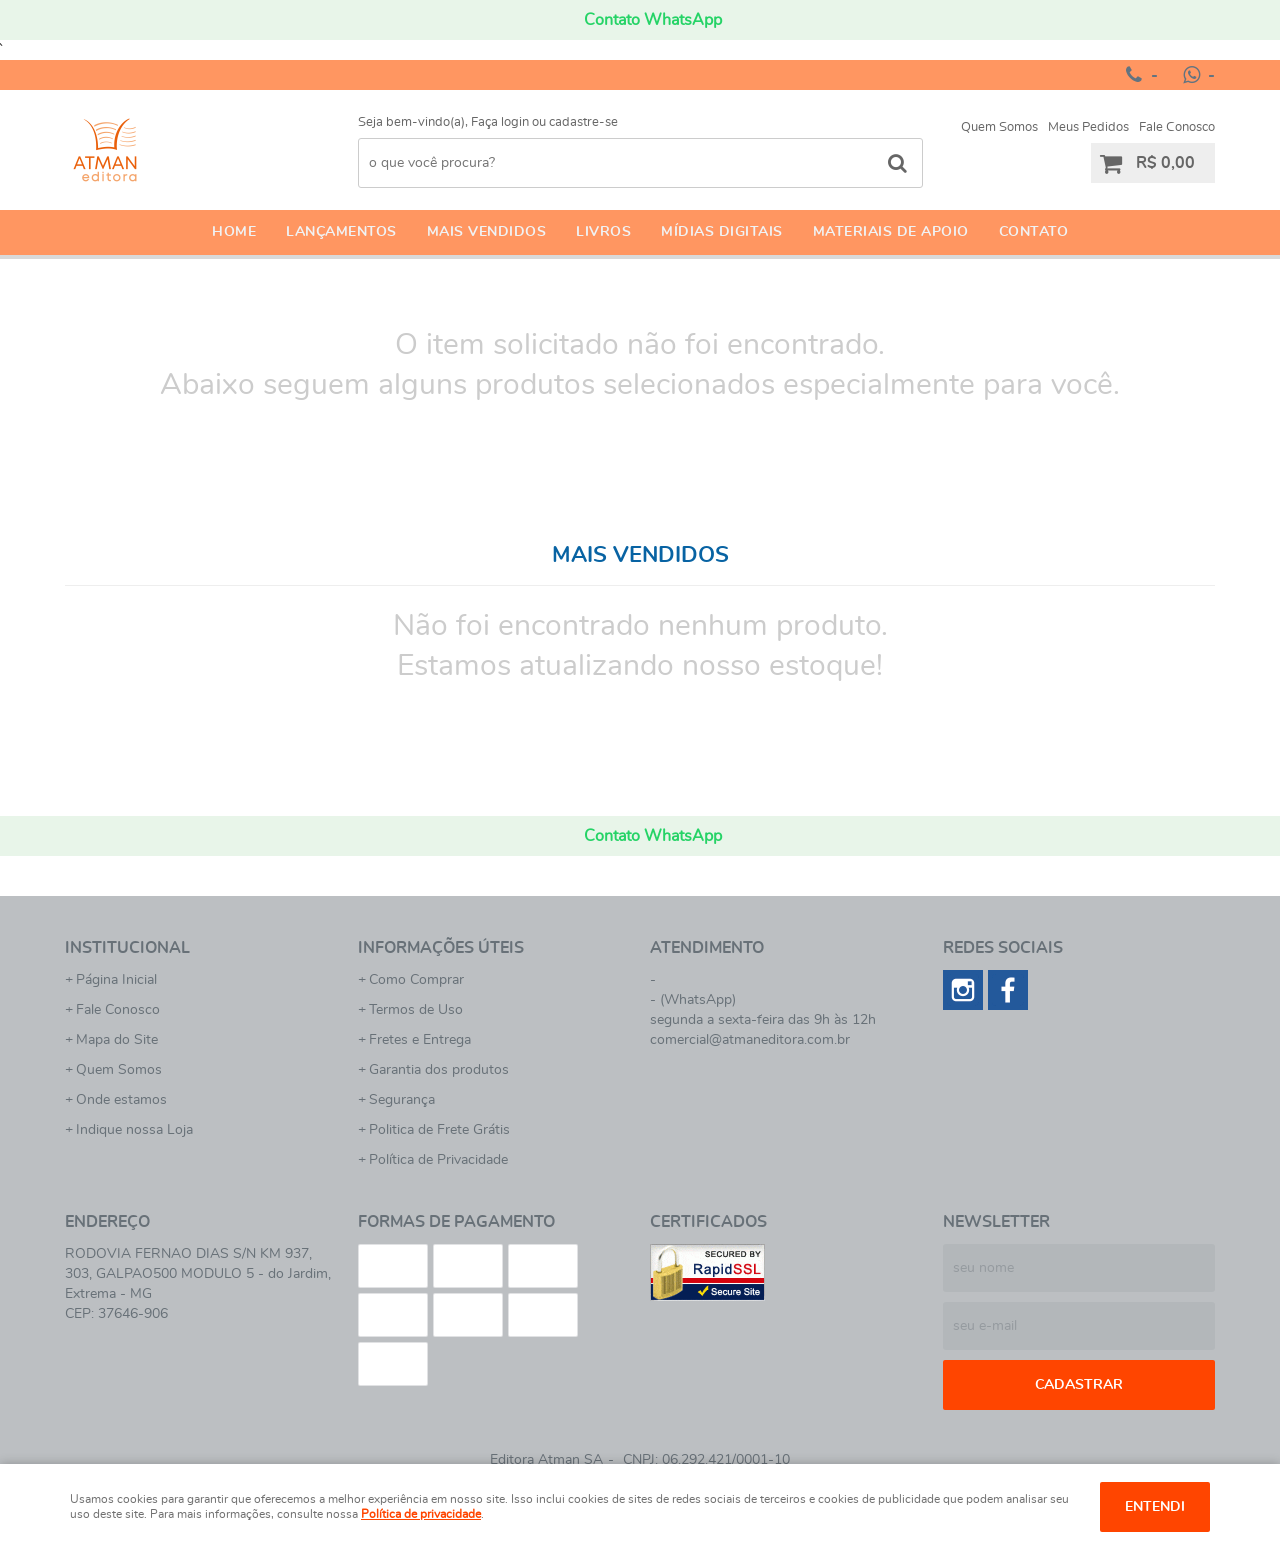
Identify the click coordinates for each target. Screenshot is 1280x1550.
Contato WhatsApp (653, 20)
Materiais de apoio (891, 232)
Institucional (127, 948)
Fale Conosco (1177, 127)
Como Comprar (416, 980)
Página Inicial (116, 980)
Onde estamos (121, 1100)
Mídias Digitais (722, 232)
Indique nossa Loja (134, 1130)
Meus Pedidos (1088, 127)
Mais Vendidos (487, 232)
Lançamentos (341, 232)
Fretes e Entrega (420, 1040)
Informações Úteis (441, 948)
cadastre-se (583, 122)
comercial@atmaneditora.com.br (750, 1040)
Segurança (402, 1100)
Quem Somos (999, 127)
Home (234, 232)
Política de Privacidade (438, 1160)
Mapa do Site (117, 1040)
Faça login (500, 122)
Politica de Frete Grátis (439, 1130)
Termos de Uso (416, 1010)
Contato (1034, 232)
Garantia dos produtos (439, 1070)
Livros (603, 232)
